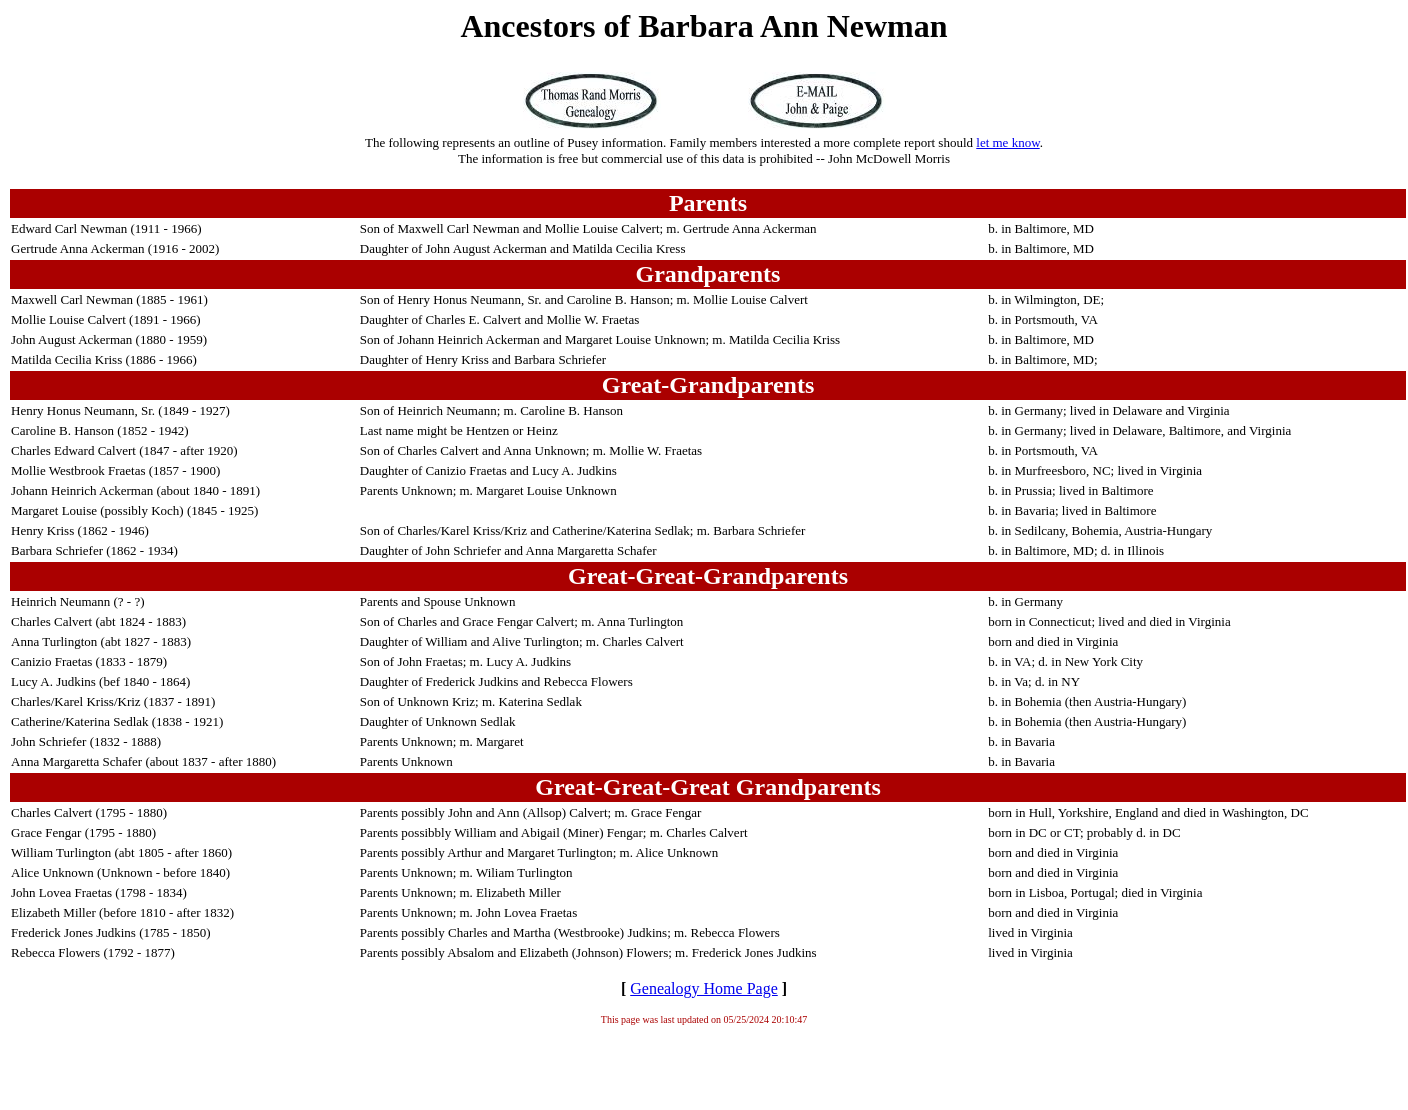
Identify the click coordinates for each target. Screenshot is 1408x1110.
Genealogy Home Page (704, 988)
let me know (1007, 142)
